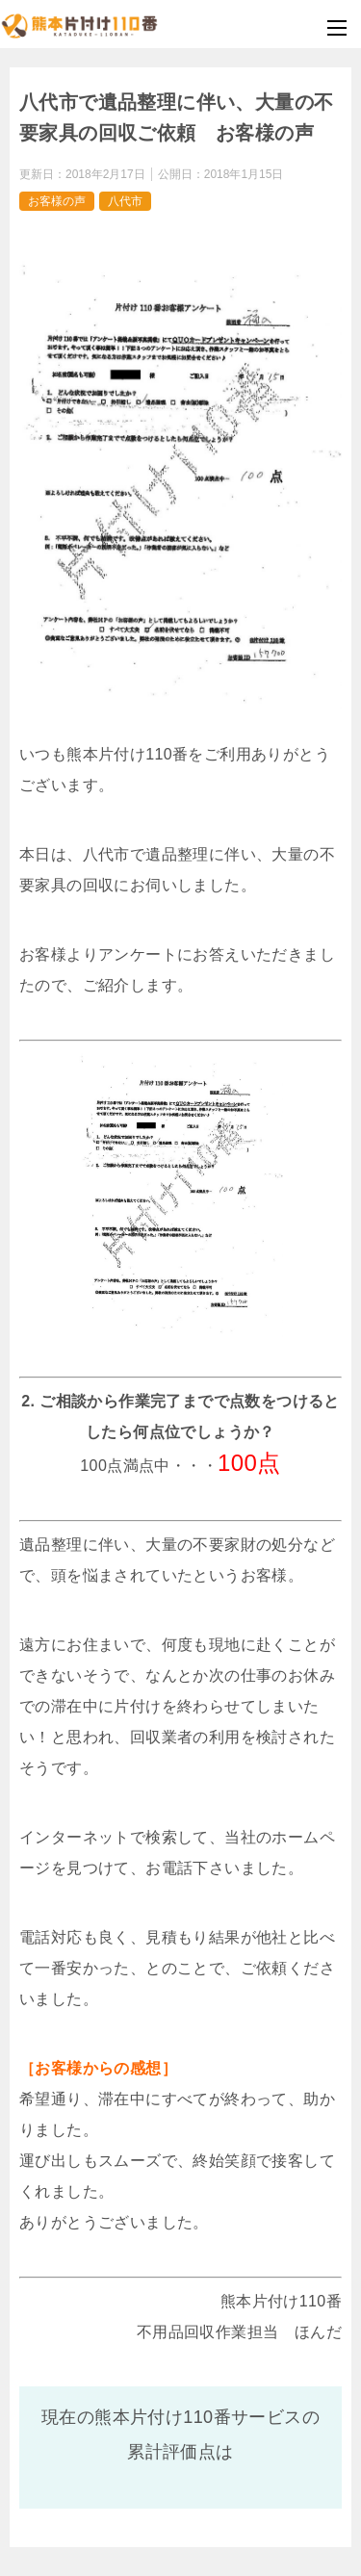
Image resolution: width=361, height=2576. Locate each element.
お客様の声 (57, 201)
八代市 (125, 201)
